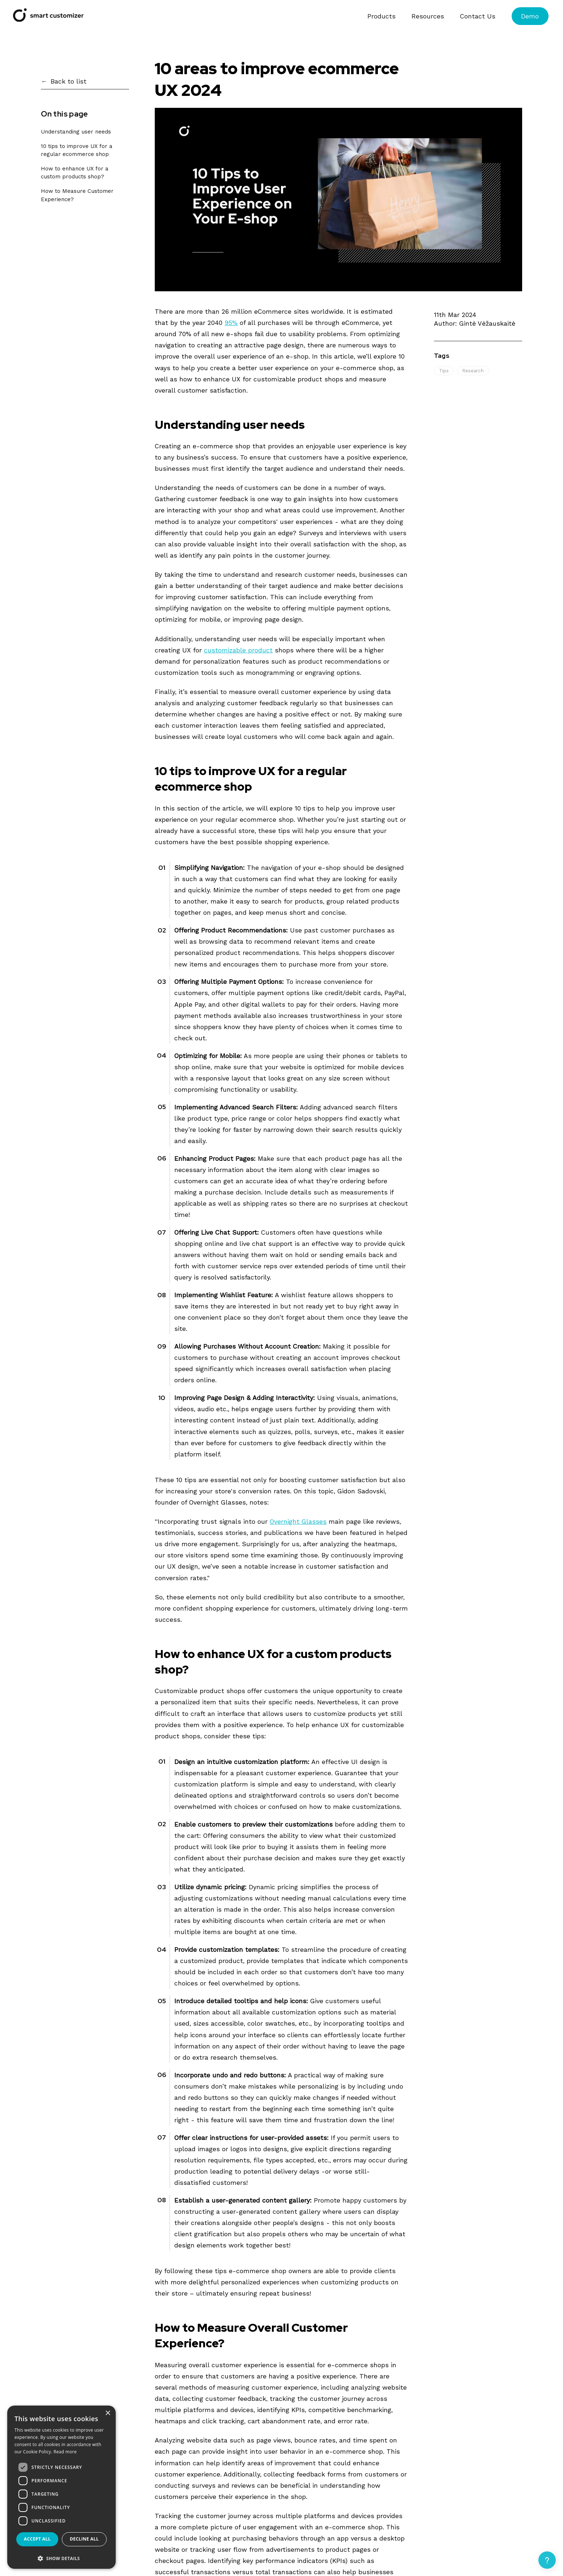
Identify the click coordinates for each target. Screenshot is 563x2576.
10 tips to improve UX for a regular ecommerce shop (76, 150)
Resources (427, 16)
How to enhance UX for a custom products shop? (74, 172)
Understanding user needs (76, 131)
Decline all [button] (84, 2539)
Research (473, 370)
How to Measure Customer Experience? (77, 195)
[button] (61, 2558)
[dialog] (61, 2487)
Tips (444, 370)
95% (231, 322)
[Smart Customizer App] (48, 19)
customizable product (238, 650)
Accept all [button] (37, 2539)
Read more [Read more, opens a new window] (65, 2452)
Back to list (68, 81)
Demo (530, 16)
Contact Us (477, 16)
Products (381, 16)
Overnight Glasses (298, 1521)
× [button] (107, 2413)
